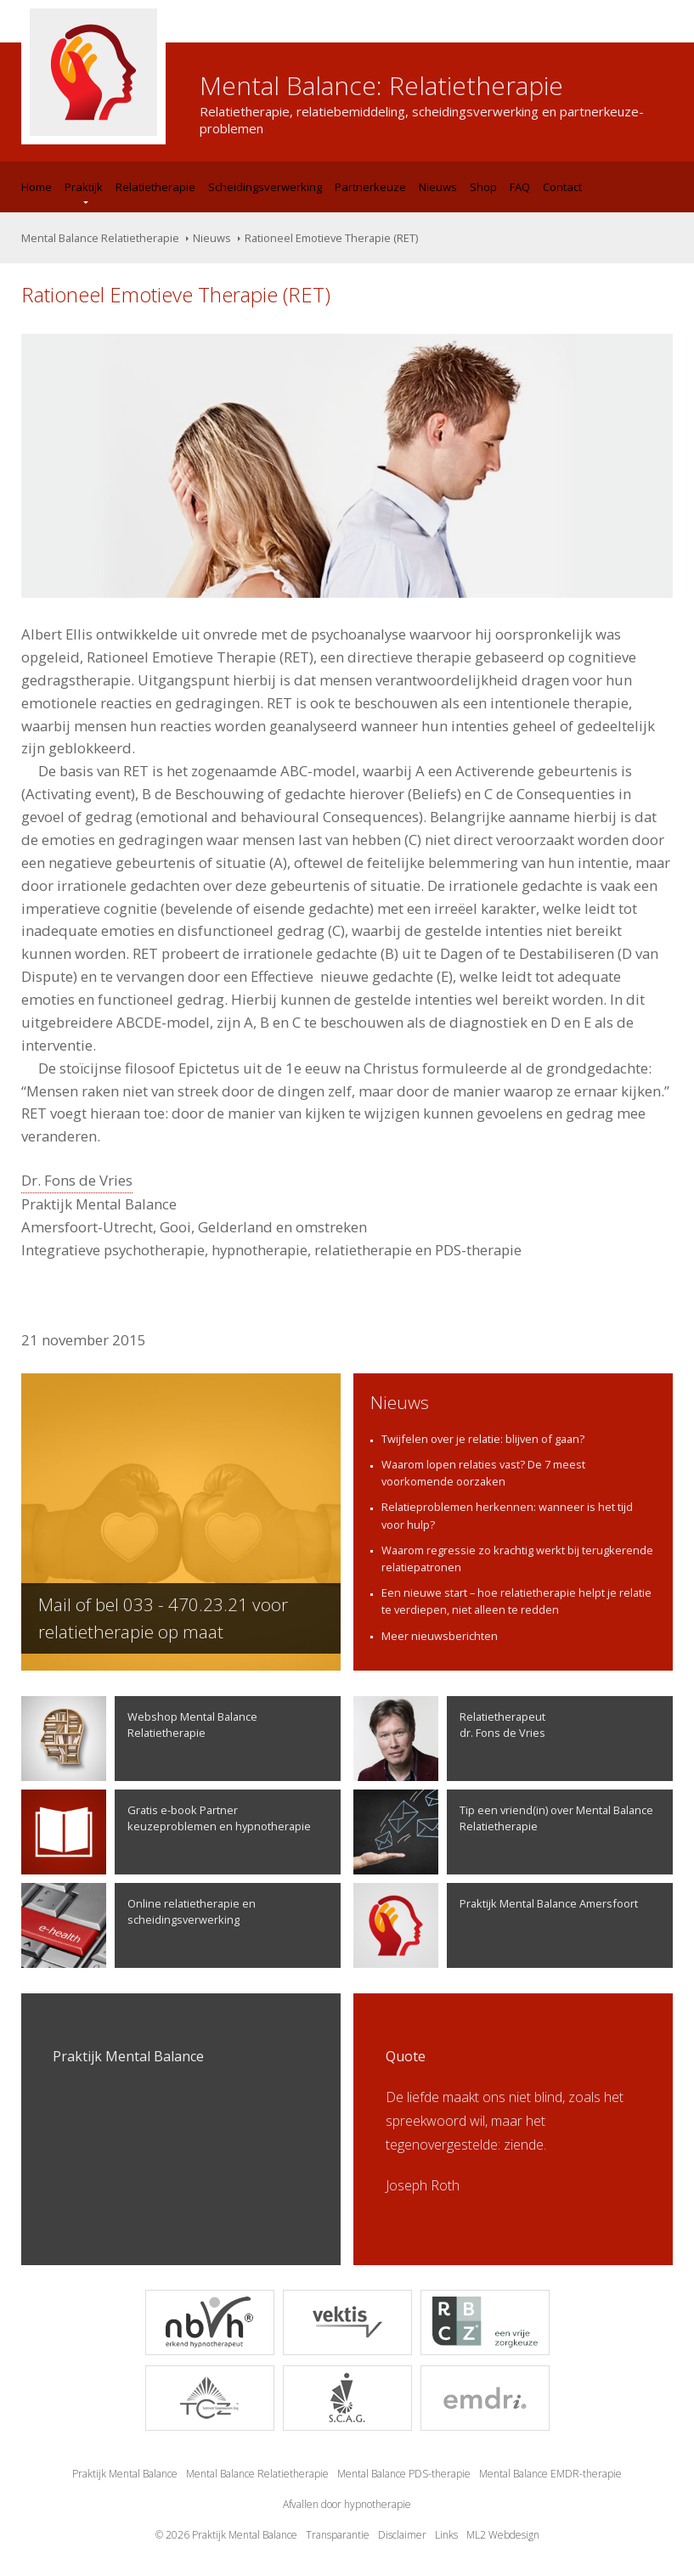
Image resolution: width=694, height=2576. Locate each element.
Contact (562, 186)
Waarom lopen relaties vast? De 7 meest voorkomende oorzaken (483, 1473)
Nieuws (438, 186)
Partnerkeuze (370, 186)
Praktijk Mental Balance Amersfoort (495, 1925)
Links (446, 2535)
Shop (483, 186)
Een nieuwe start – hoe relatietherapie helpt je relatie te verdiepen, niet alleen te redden (516, 1601)
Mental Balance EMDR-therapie (550, 2473)
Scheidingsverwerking (265, 186)
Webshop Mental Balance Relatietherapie (139, 1738)
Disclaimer (402, 2535)
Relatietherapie (155, 186)
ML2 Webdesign (502, 2535)
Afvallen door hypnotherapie (347, 2504)
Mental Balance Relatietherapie (100, 237)
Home (36, 186)
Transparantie (338, 2535)
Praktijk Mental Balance (125, 2473)
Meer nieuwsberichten (439, 1635)
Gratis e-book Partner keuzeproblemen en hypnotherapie (166, 1832)
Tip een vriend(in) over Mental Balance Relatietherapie (503, 1832)
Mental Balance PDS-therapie (404, 2473)
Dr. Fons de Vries (77, 1180)
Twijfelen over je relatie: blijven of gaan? (482, 1438)
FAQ (520, 186)
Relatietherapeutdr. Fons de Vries (449, 1738)
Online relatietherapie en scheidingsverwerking (138, 1925)
